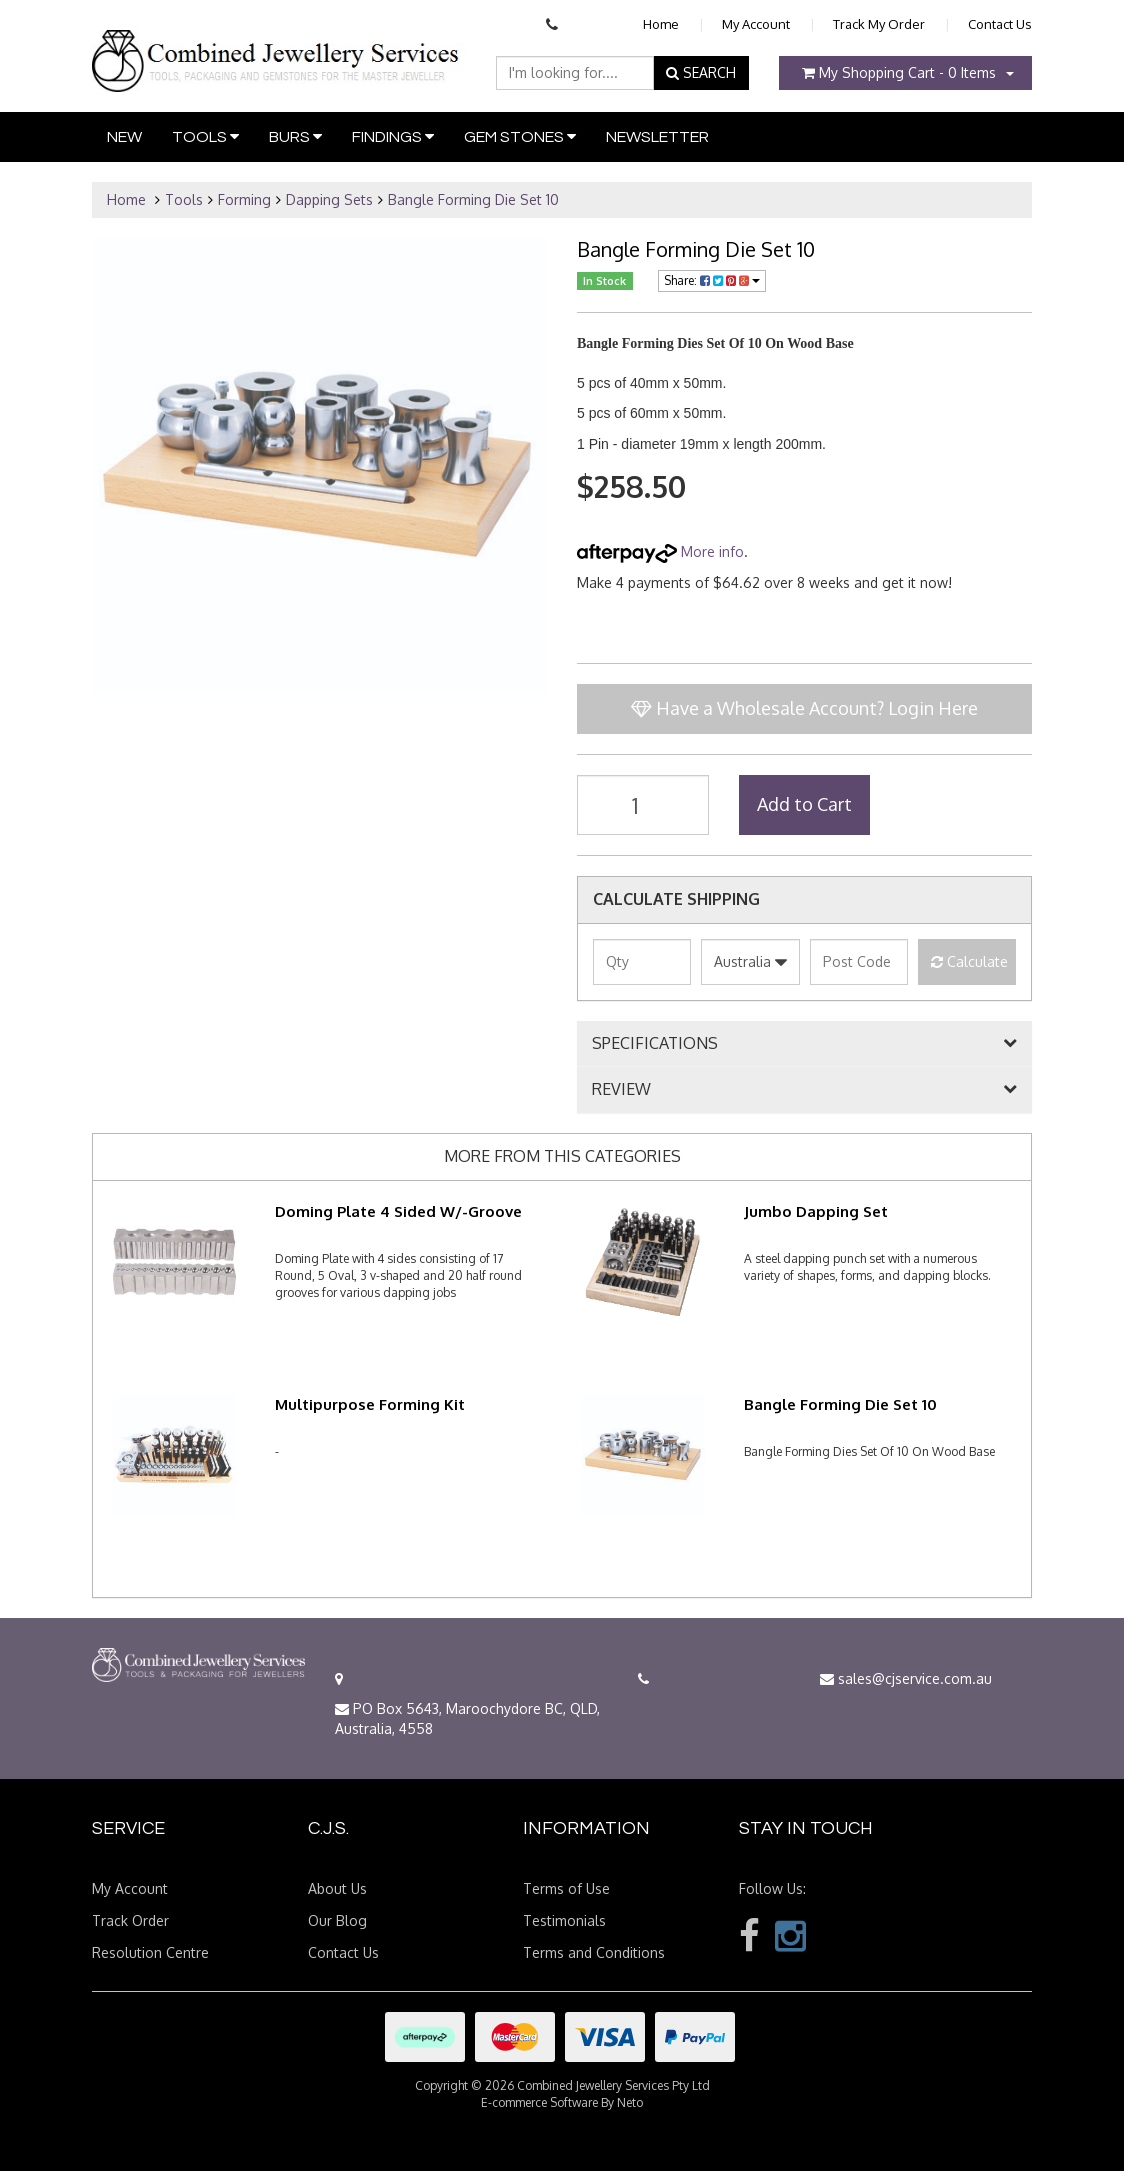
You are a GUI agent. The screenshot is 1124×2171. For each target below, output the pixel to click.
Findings (393, 136)
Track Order (130, 1920)
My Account (756, 24)
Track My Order (879, 24)
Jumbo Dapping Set (816, 1211)
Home (661, 24)
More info (660, 551)
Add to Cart (804, 804)
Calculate (969, 961)
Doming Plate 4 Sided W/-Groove (398, 1211)
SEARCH (701, 72)
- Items (899, 72)
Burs (295, 136)
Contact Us (1000, 24)
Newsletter (657, 137)
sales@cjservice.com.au (906, 1678)
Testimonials (564, 1920)
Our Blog (337, 1920)
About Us (337, 1888)
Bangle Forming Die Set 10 (473, 199)
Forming (244, 199)
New (124, 137)
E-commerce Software (539, 2102)
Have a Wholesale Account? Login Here (804, 708)
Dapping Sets (329, 199)
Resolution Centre (150, 1952)
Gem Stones (520, 136)
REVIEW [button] (621, 1090)
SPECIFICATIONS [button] (655, 1044)
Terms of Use (566, 1888)
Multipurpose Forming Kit (370, 1404)
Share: (712, 280)
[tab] (804, 1044)
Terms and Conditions (594, 1952)
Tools (205, 136)
